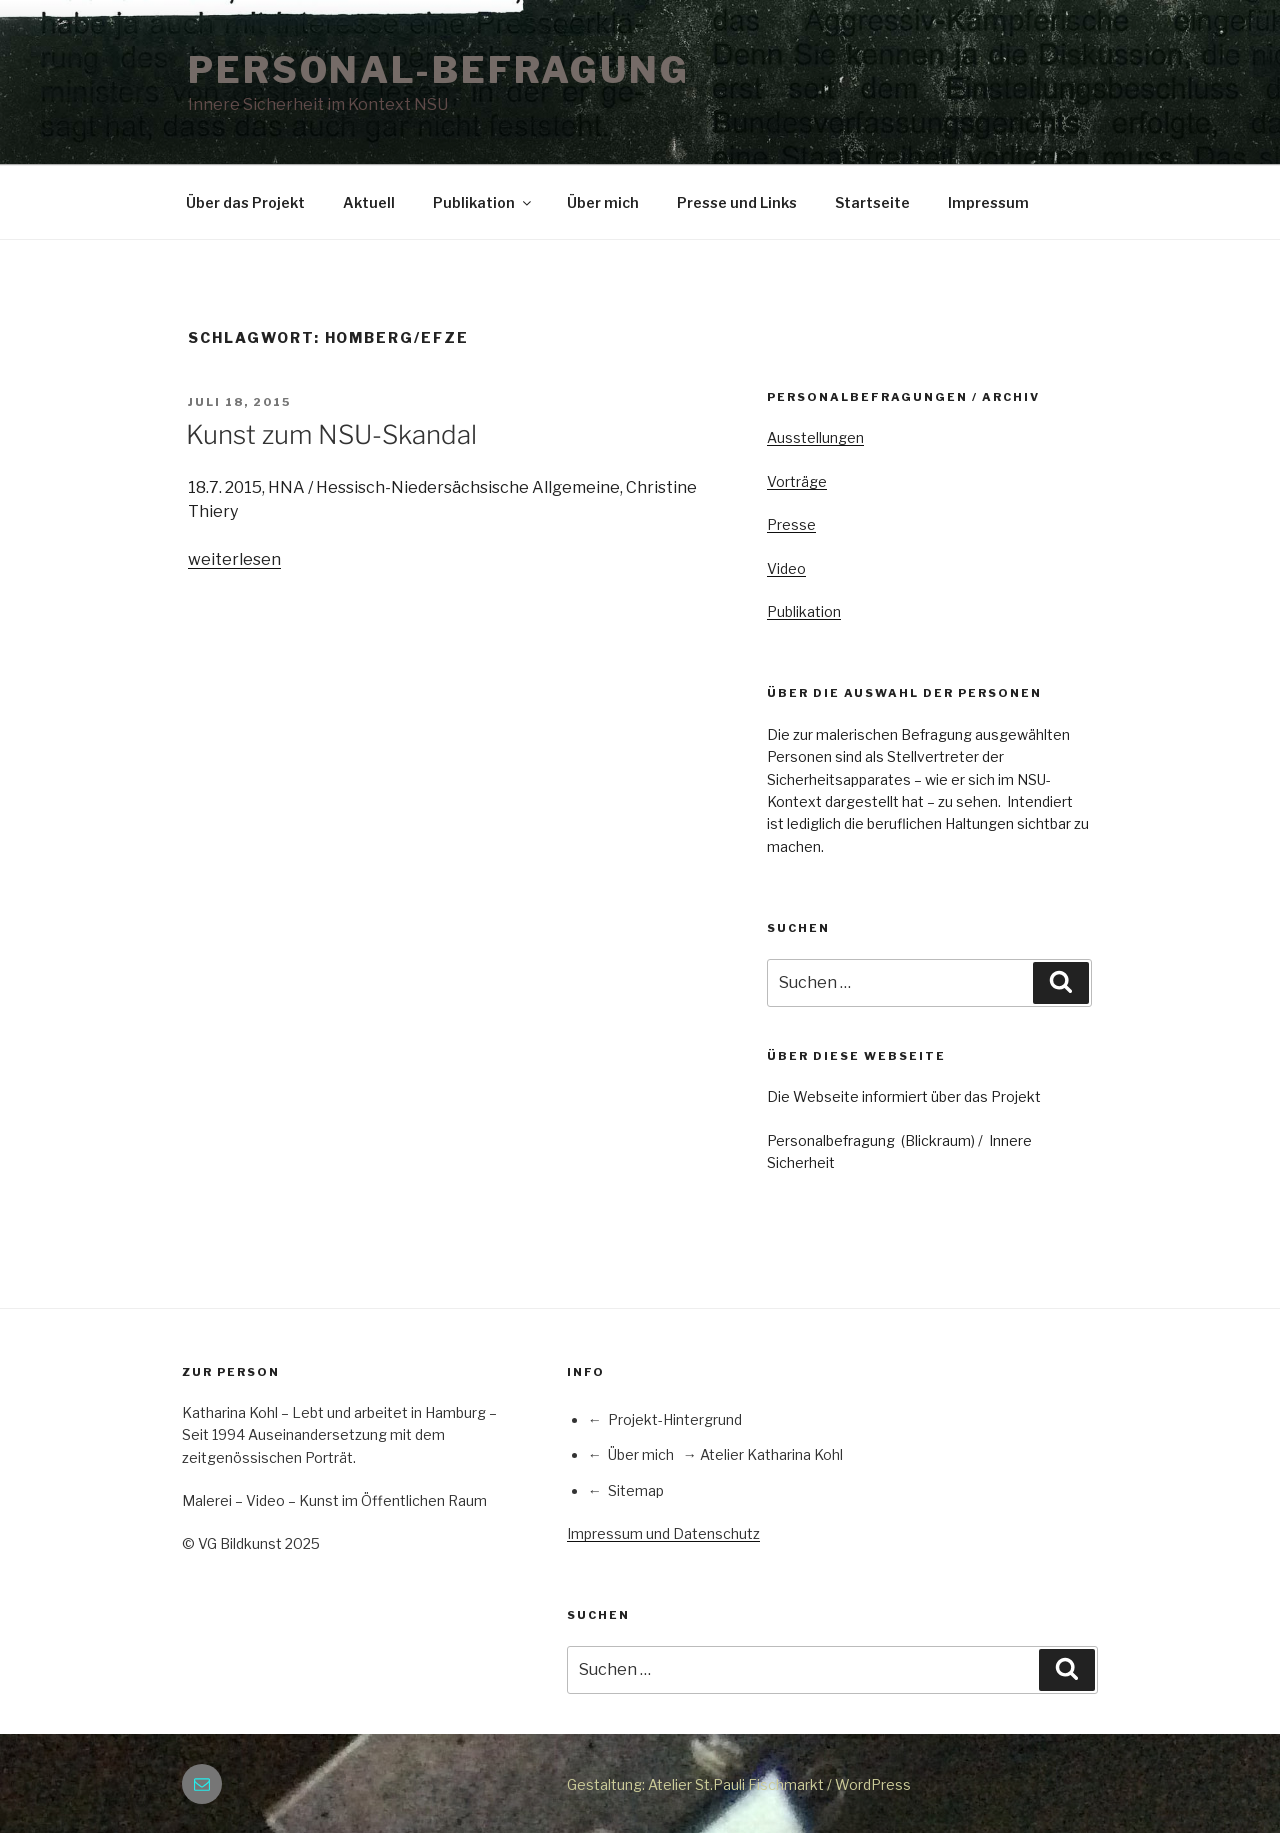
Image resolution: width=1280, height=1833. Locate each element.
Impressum (988, 202)
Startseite (872, 202)
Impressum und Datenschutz (663, 1533)
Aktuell (369, 202)
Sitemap (636, 1490)
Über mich (603, 202)
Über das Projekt (245, 202)
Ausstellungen (815, 437)
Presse (791, 524)
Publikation (483, 202)
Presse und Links (737, 202)
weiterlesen (234, 559)
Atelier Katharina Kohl (771, 1454)
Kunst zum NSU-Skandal (331, 434)
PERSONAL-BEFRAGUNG (439, 70)
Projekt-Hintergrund (675, 1419)
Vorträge (797, 481)
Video (786, 568)
